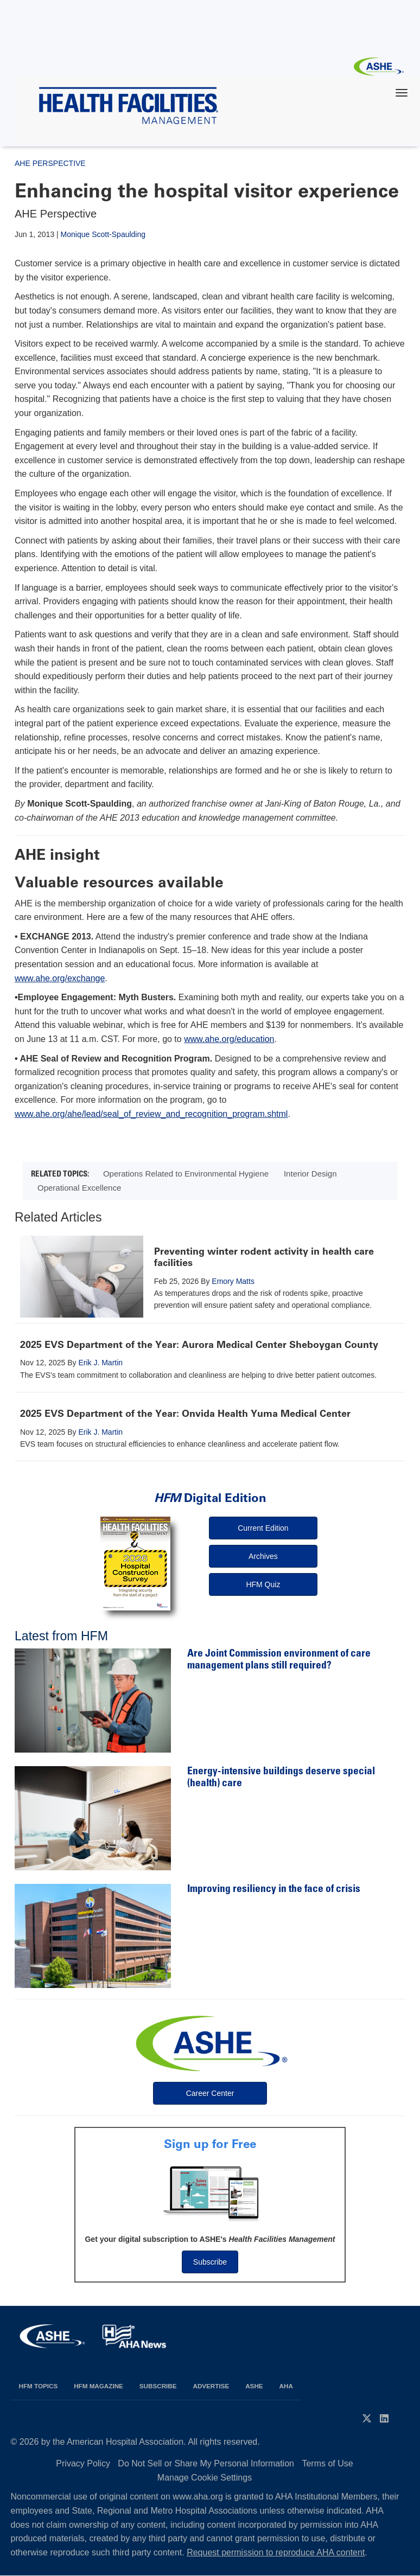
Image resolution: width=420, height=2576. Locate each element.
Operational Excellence (79, 1187)
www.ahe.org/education (229, 1039)
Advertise (211, 2385)
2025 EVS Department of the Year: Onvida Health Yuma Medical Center (185, 1414)
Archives (263, 1556)
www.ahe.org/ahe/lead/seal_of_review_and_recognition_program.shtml (151, 1113)
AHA (286, 2385)
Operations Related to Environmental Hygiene (186, 1173)
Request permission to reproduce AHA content (276, 2552)
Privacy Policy (83, 2463)
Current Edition (263, 1528)
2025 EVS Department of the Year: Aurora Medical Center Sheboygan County (199, 1345)
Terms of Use (327, 2463)
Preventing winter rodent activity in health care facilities (264, 1257)
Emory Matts (233, 1281)
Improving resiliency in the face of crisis (273, 1889)
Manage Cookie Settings (204, 2477)
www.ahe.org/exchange (60, 978)
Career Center (210, 2093)
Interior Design (310, 1173)
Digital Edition (210, 1498)
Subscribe (210, 2262)
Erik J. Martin (100, 1362)
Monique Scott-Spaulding (103, 234)
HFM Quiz (263, 1584)
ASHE (254, 2385)
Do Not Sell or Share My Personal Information (206, 2463)
